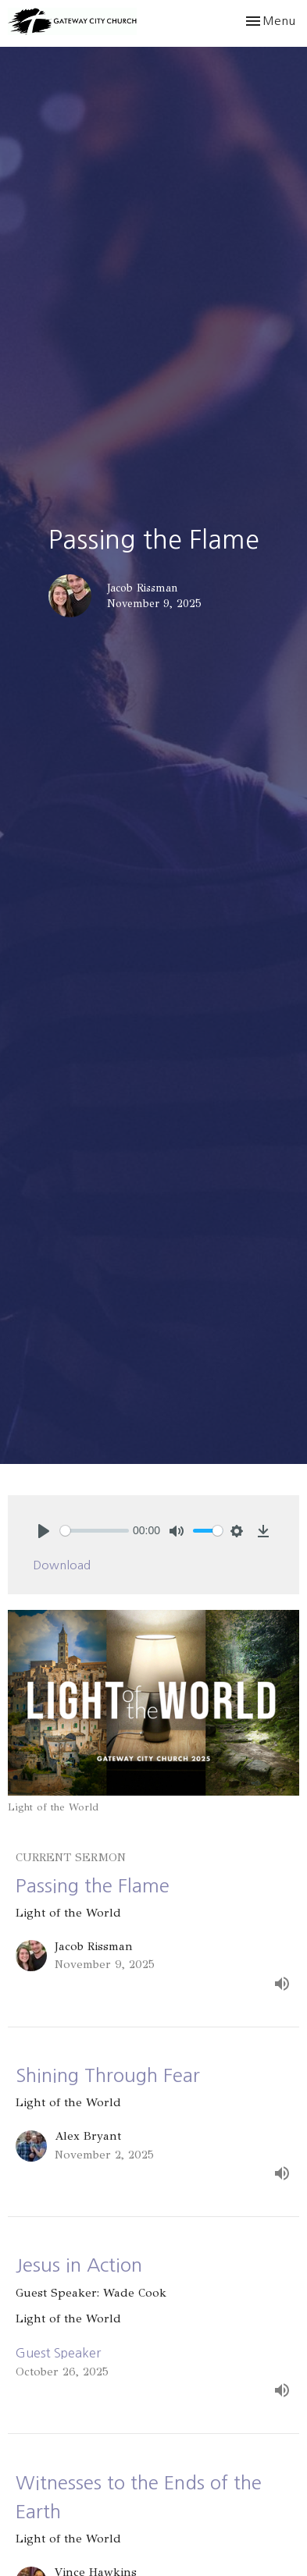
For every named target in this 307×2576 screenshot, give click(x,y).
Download (62, 1565)
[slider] (94, 1530)
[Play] (43, 1531)
